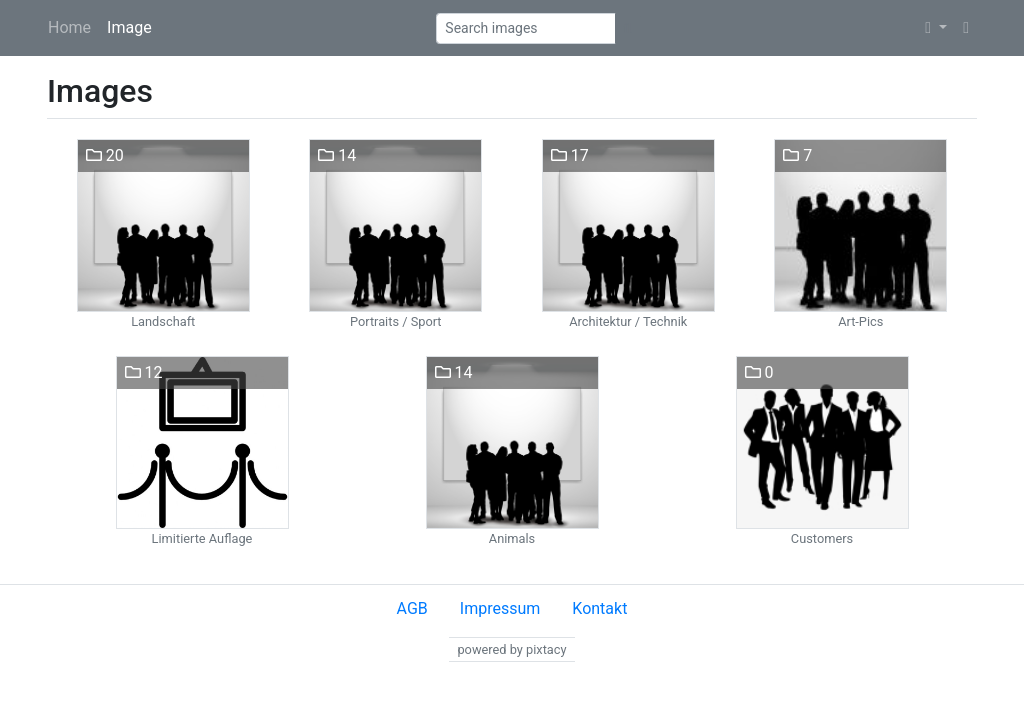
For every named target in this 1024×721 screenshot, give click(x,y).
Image (129, 27)
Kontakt (599, 608)
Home (69, 27)
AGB (412, 608)
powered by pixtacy (511, 649)
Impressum (500, 608)
